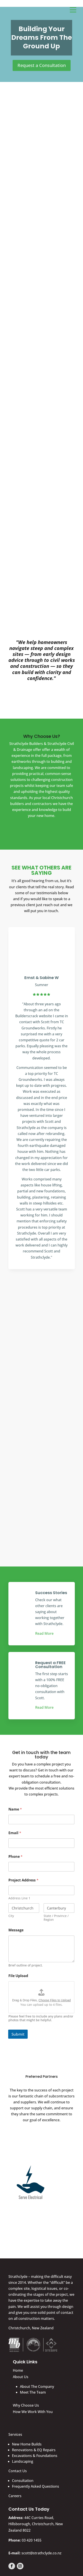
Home (18, 2370)
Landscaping (22, 2461)
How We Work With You (33, 2411)
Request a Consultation (41, 71)
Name (15, 1809)
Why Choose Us (26, 2405)
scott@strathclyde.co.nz (41, 2553)
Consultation (22, 2480)
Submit (18, 2034)
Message (15, 1930)
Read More (44, 1633)
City (11, 1916)
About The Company (37, 2386)
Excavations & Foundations (34, 2455)
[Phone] (41, 1866)
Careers (14, 2495)
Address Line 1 (19, 1898)
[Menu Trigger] (73, 9)
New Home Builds (27, 2444)
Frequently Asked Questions (35, 2486)
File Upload (18, 1976)
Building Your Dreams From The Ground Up (41, 43)
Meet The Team (33, 2392)
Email (14, 1833)
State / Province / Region (56, 1917)
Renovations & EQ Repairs (34, 2449)
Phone (15, 1856)
